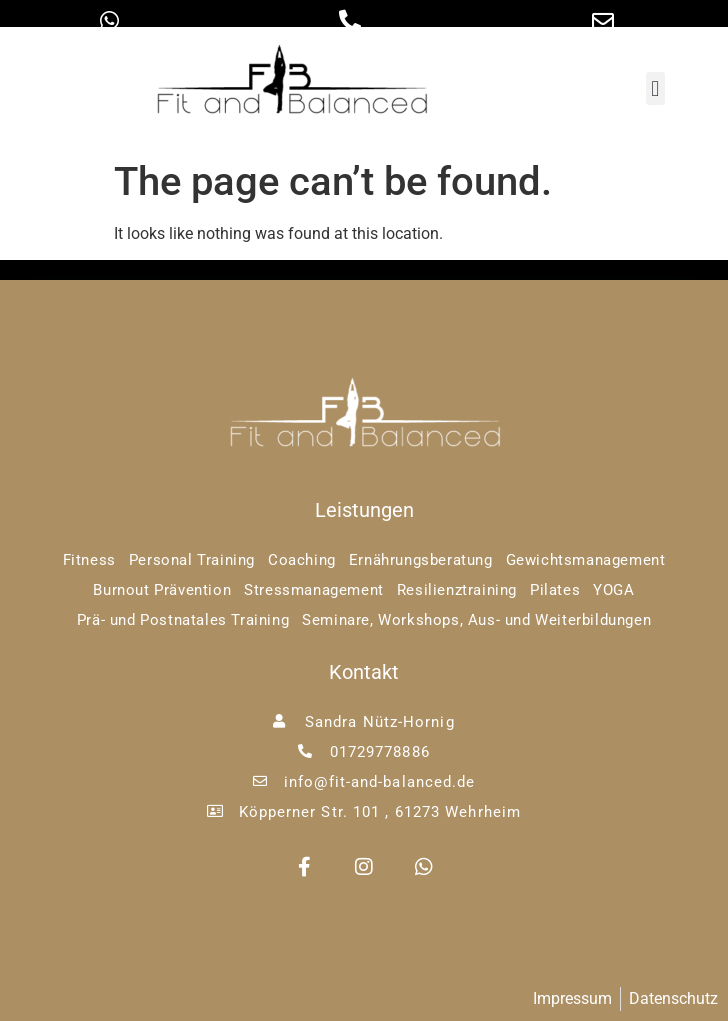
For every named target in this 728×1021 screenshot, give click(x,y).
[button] (655, 88)
